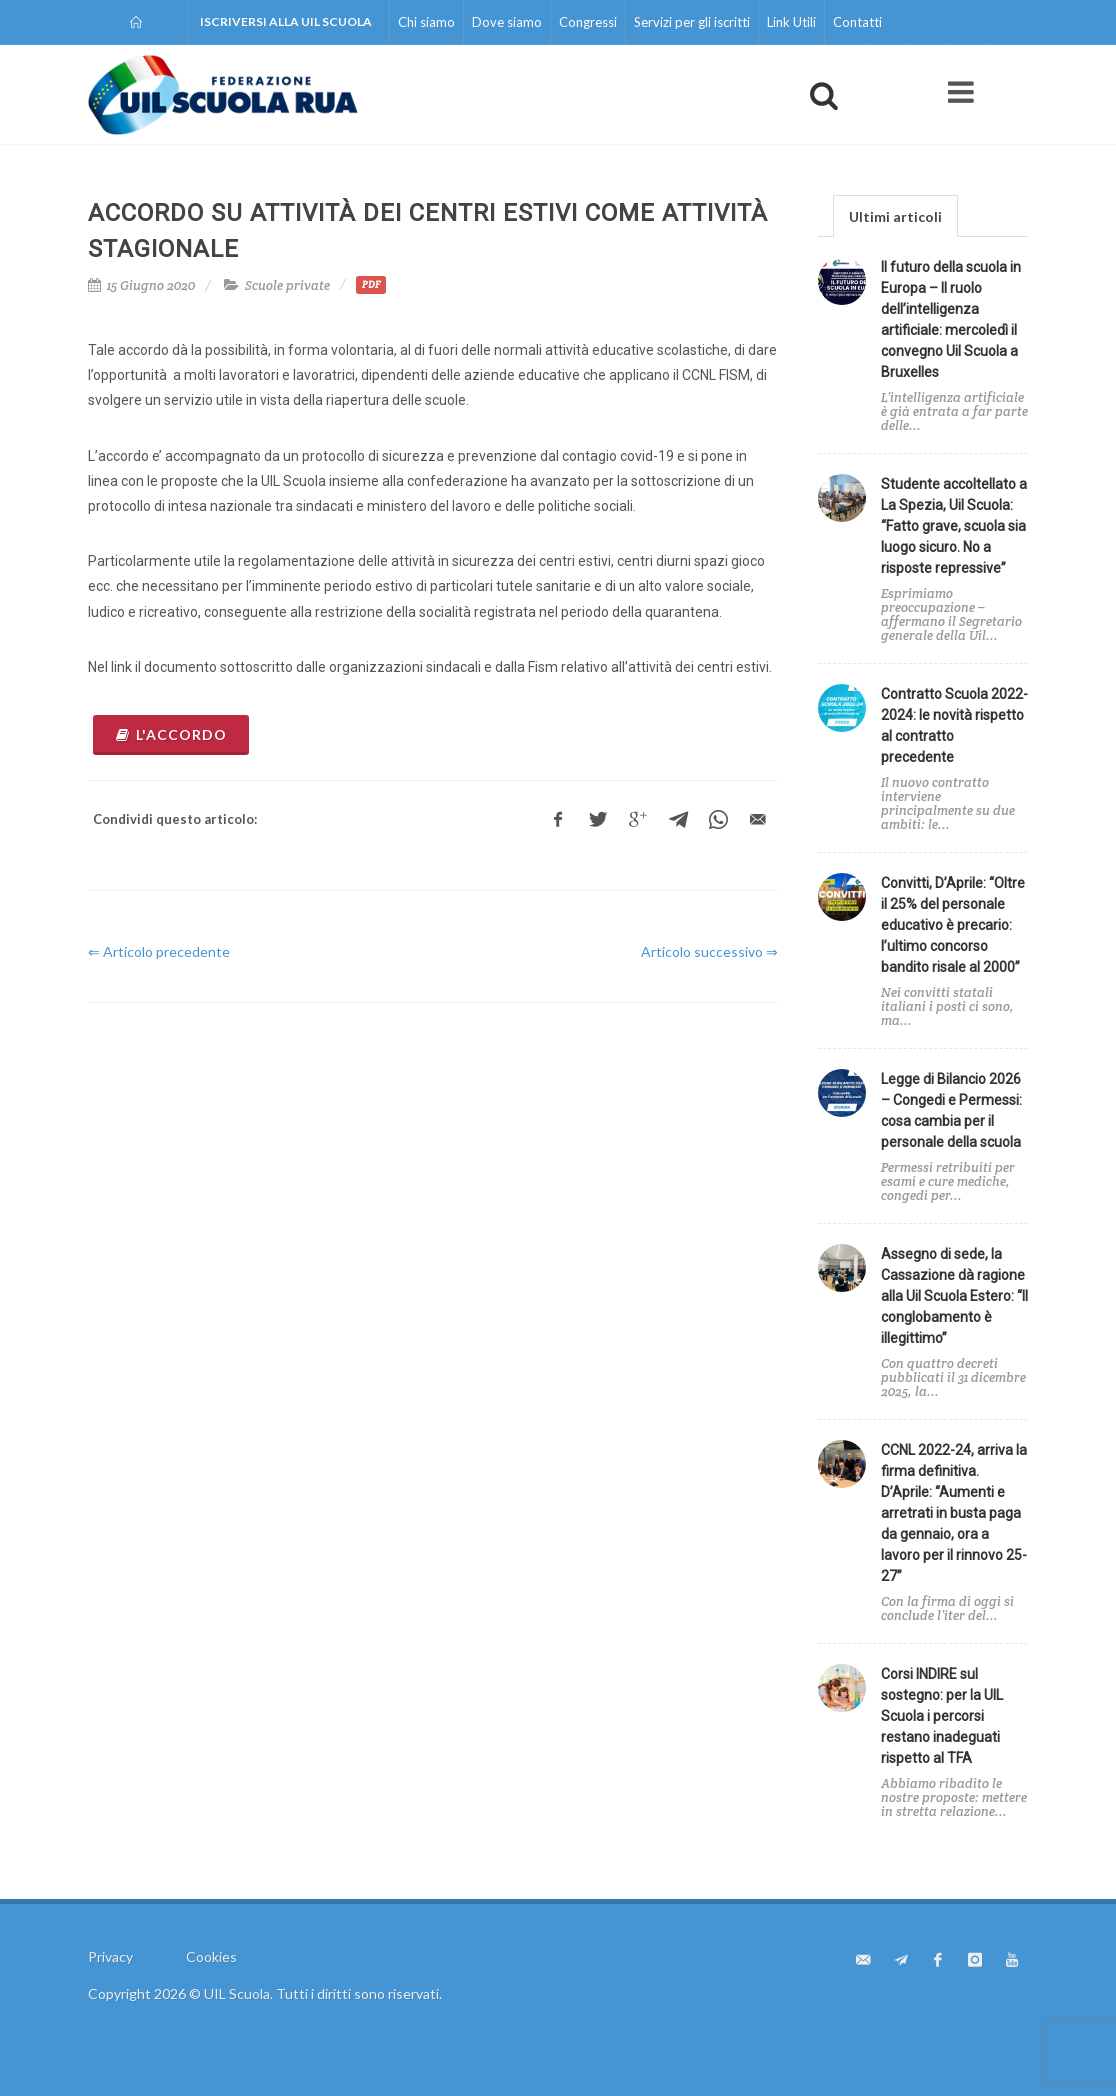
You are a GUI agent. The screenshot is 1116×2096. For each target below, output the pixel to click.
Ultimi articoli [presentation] (895, 216)
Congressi (588, 22)
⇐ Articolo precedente (159, 951)
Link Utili (791, 22)
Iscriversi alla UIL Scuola (286, 21)
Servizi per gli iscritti (692, 22)
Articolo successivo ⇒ (709, 951)
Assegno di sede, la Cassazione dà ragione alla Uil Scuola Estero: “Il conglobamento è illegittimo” (954, 1296)
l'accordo (171, 734)
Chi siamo (426, 22)
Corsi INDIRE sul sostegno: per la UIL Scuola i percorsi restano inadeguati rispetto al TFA (942, 1716)
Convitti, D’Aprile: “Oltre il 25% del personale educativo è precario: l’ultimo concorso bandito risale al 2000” (953, 925)
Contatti (857, 22)
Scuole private (287, 285)
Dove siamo (507, 22)
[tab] (895, 215)
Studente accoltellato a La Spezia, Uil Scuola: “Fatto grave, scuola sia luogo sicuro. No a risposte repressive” (954, 526)
